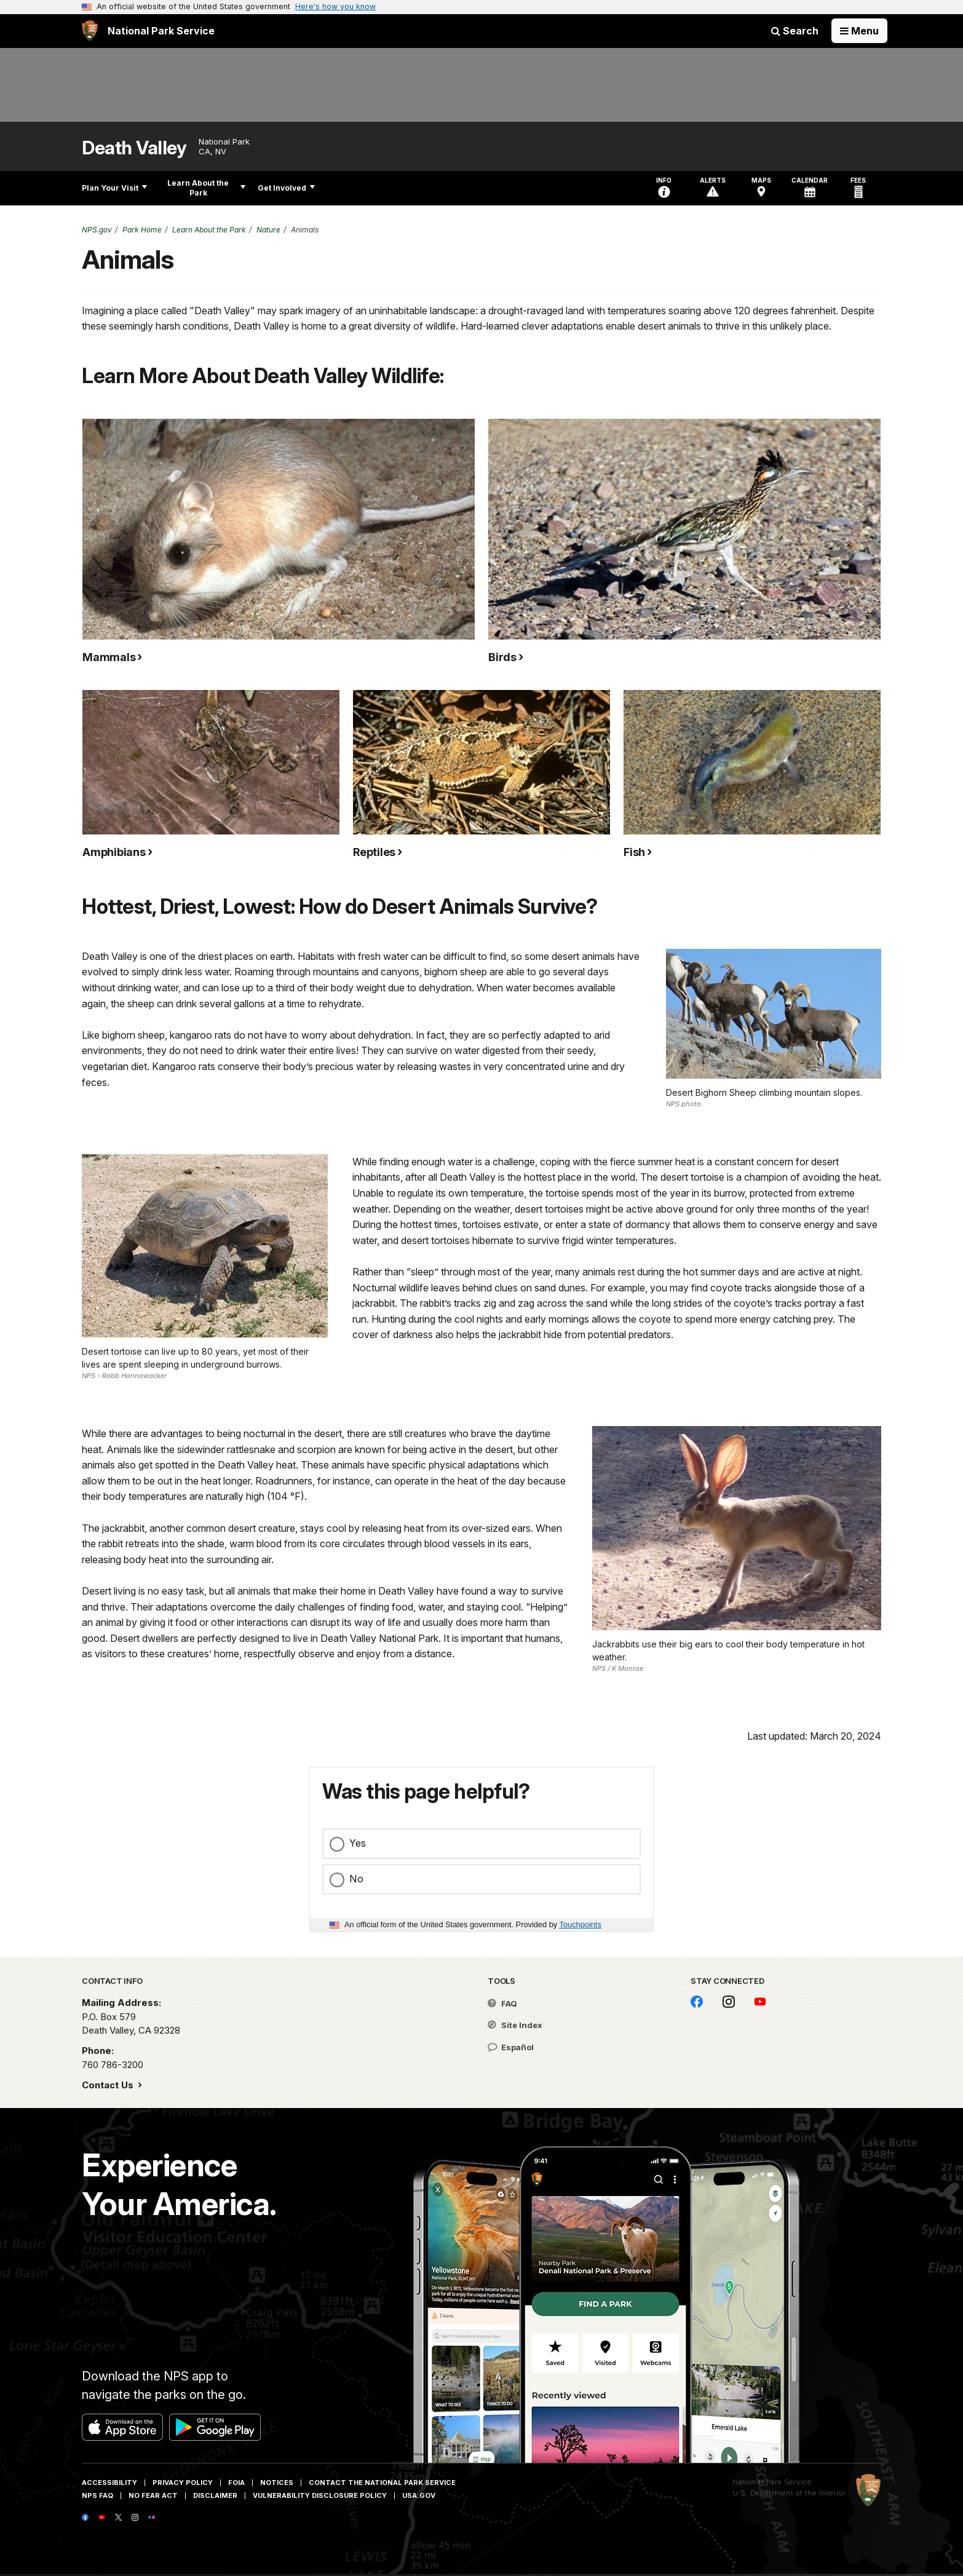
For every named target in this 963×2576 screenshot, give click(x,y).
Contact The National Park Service (382, 2482)
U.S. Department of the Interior (789, 2493)
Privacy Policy (183, 2482)
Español (511, 2047)
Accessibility (109, 2482)
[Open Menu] (859, 30)
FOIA (236, 2482)
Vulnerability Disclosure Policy (320, 2495)
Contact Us (109, 2085)
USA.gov (418, 2495)
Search (794, 31)
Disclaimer (215, 2495)
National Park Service (772, 2482)
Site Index (515, 2025)
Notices (276, 2482)
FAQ (502, 2003)
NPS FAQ (97, 2495)
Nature (268, 229)
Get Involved (286, 187)
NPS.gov (97, 229)
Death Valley (134, 148)
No (356, 1879)
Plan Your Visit (114, 187)
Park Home (142, 229)
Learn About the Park (206, 187)
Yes (357, 1843)
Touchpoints (580, 1924)
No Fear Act (153, 2495)
